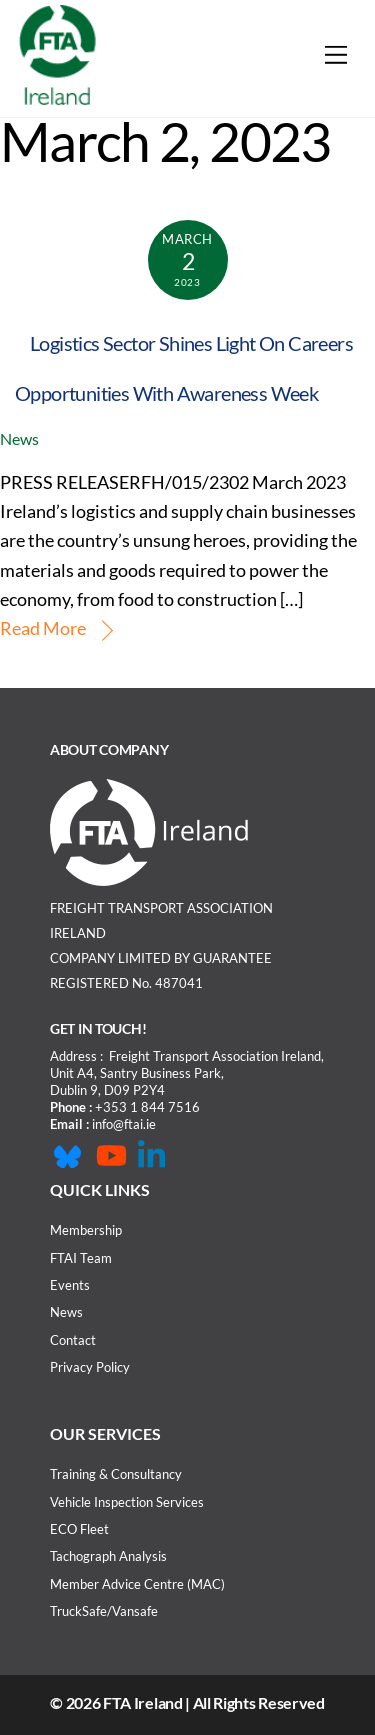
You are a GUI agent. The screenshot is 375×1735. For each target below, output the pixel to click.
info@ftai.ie (124, 1124)
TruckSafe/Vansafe (104, 1611)
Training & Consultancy (116, 1474)
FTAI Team (81, 1258)
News (19, 438)
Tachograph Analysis (108, 1556)
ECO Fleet (79, 1529)
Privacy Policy (90, 1367)
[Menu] (336, 54)
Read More (43, 628)
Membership (86, 1230)
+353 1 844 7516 (147, 1107)
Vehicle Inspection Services (127, 1502)
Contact (73, 1340)
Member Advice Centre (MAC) (137, 1584)
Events (70, 1285)
